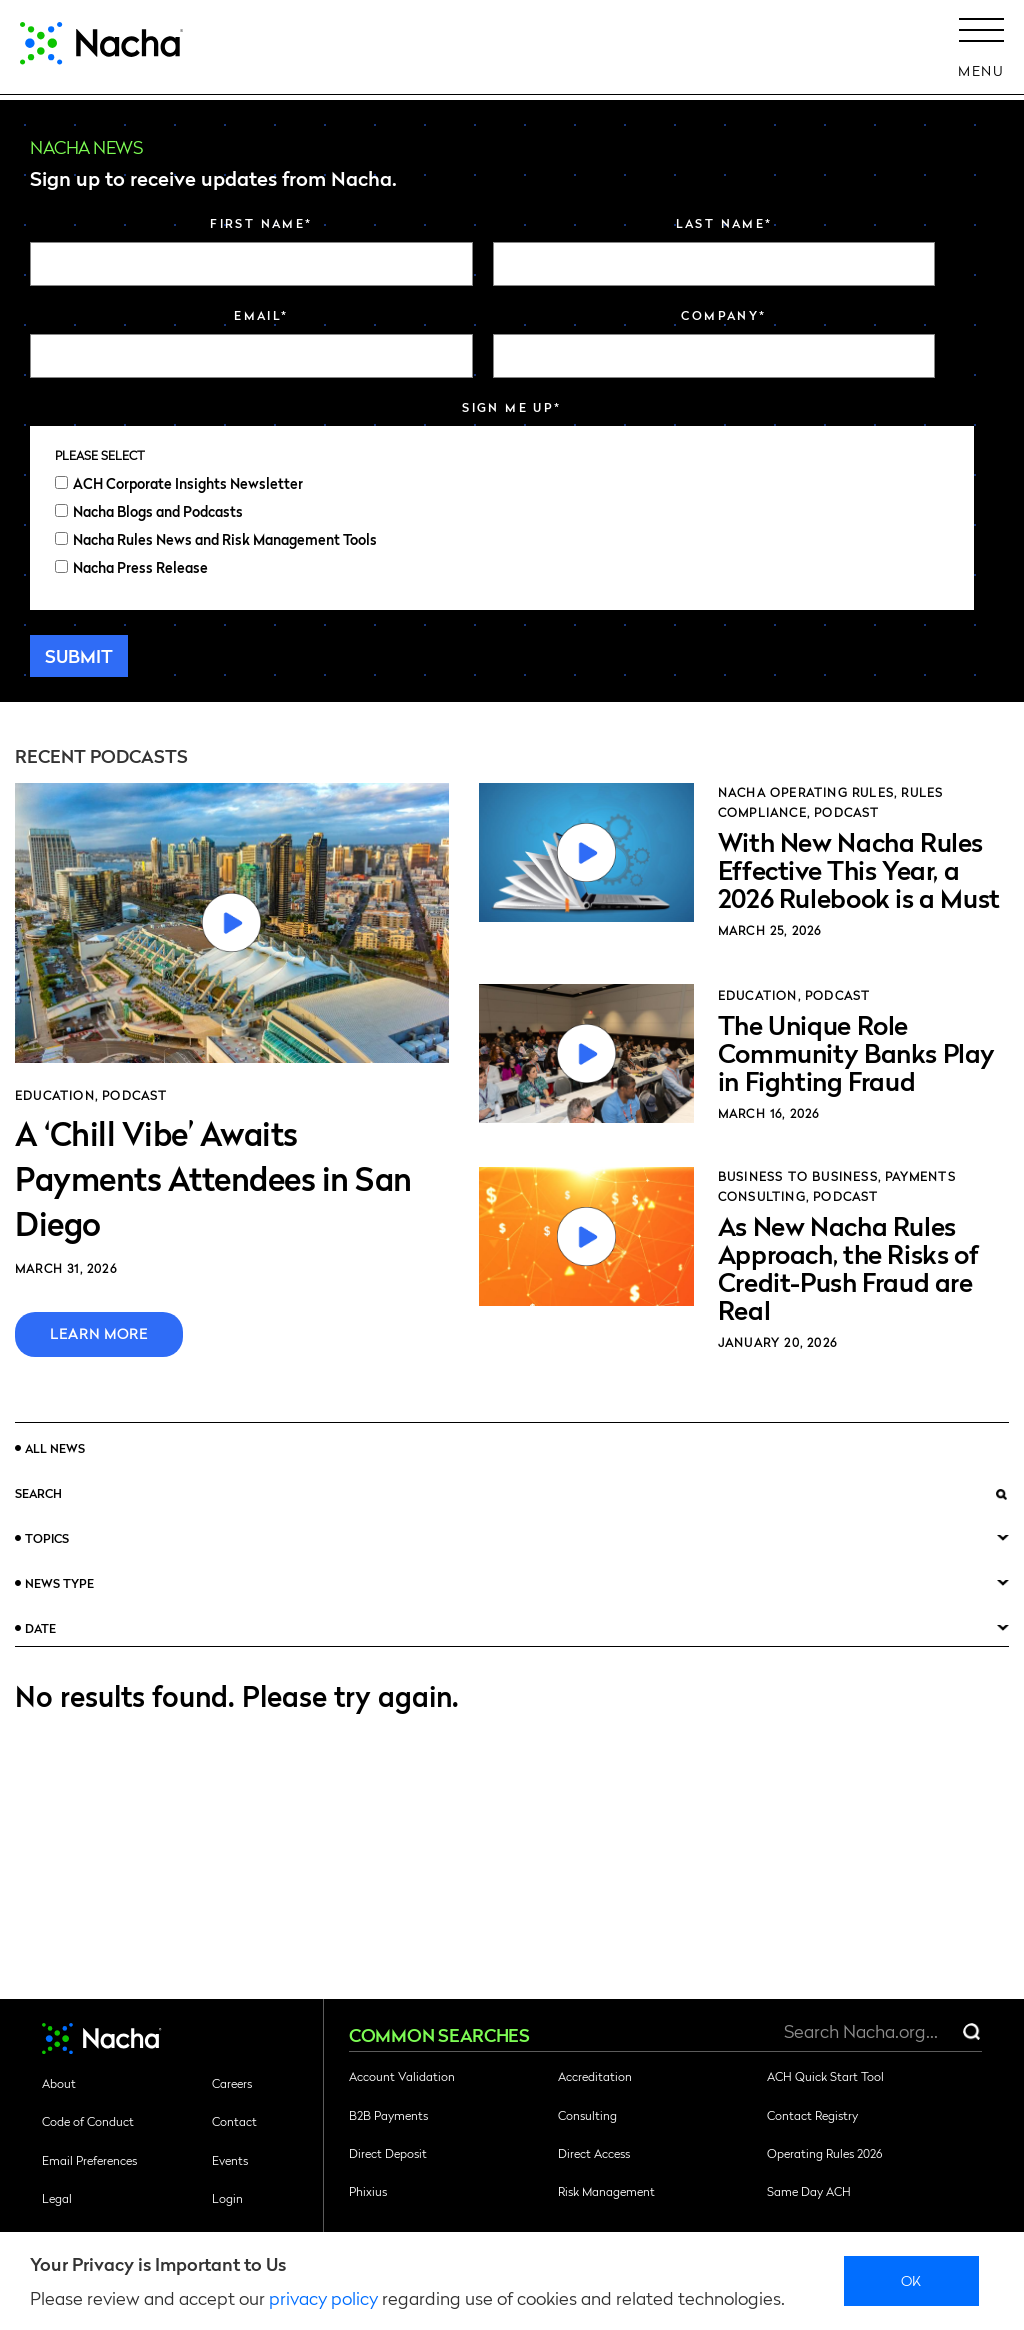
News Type (59, 1583)
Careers (232, 2083)
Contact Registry (812, 2115)
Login (227, 2198)
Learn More (99, 1333)
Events (230, 2160)
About (59, 2083)
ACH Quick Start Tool (825, 2076)
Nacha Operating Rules (806, 792)
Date (40, 1628)
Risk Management (606, 2191)
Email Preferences (89, 2160)
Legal (57, 2198)
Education (55, 1095)
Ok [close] (911, 2280)
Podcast (134, 1095)
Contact (234, 2121)
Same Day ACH (809, 2191)
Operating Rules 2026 (824, 2153)
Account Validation (402, 2076)
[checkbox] (502, 525)
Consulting (587, 2115)
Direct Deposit (388, 2153)
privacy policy (323, 2297)
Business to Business (798, 1176)
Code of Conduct (88, 2121)
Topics (47, 1538)
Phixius (368, 2191)
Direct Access (594, 2153)
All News (55, 1448)
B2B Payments (388, 2115)
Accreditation (595, 2076)
